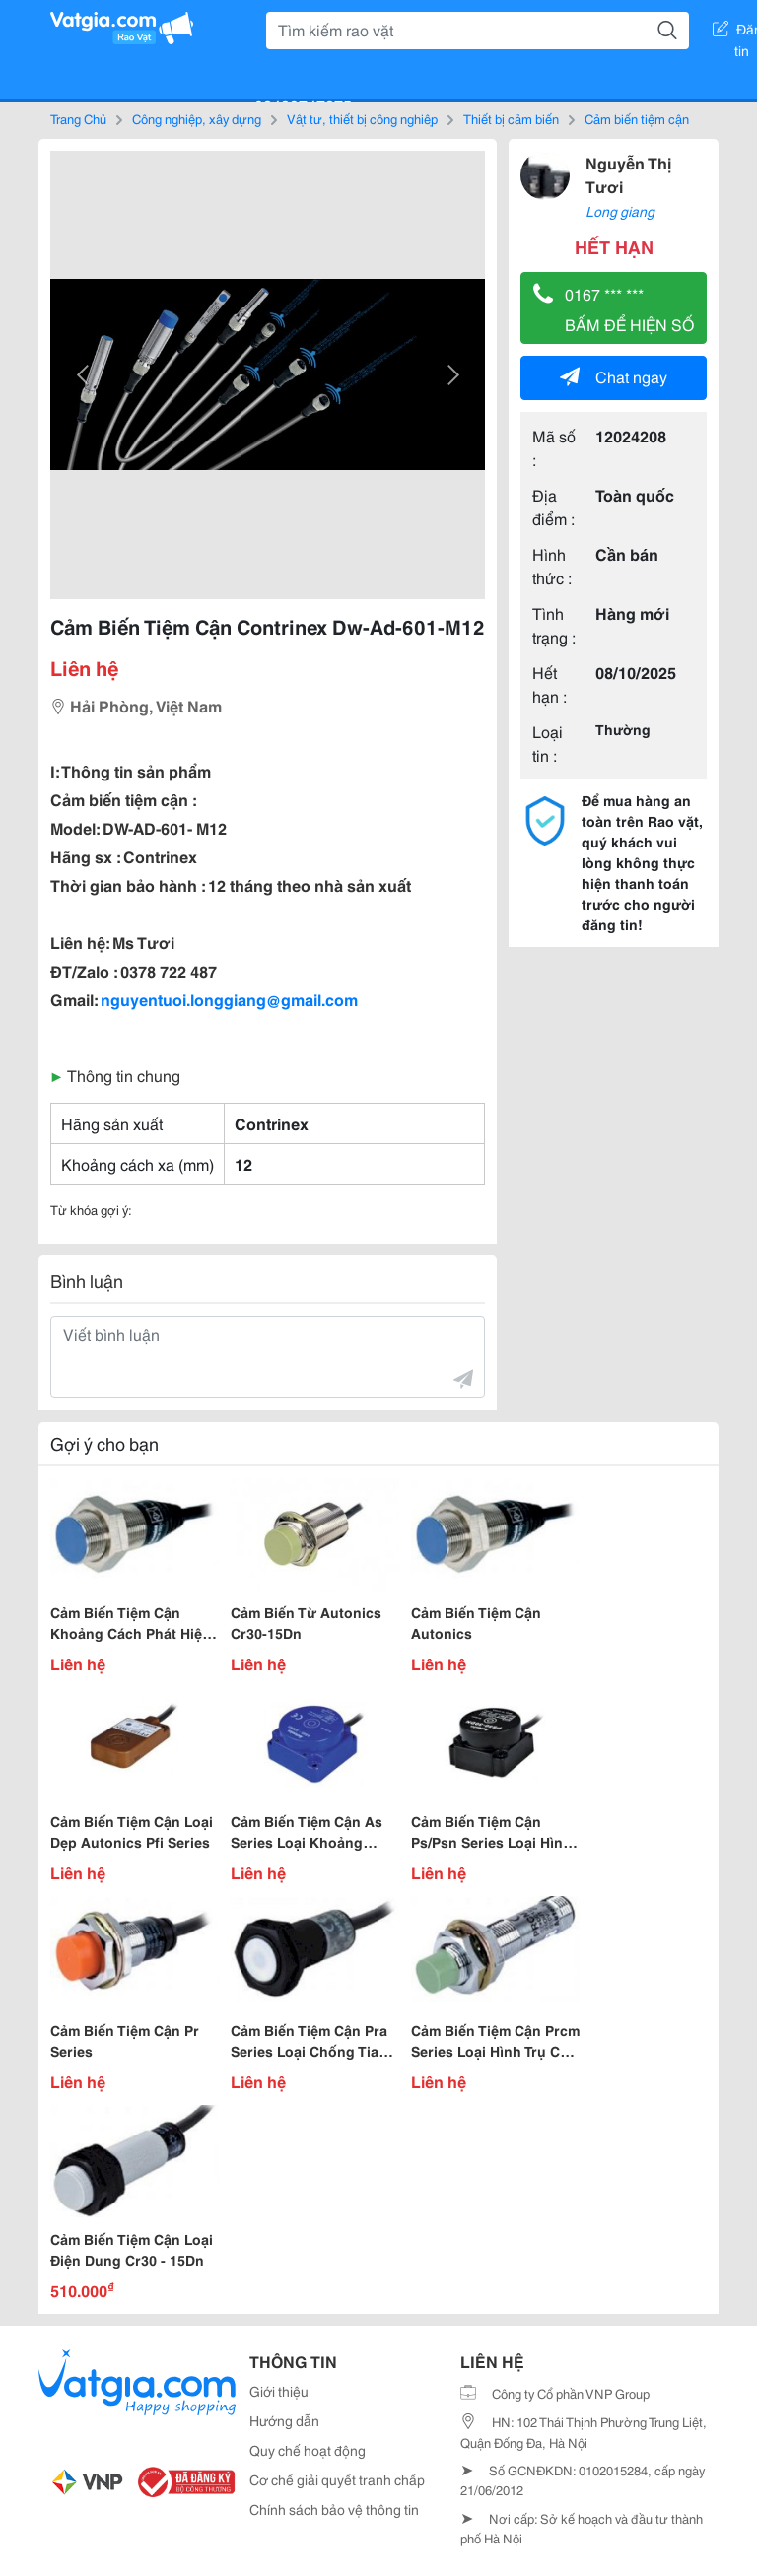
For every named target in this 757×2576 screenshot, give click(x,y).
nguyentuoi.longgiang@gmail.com (229, 998)
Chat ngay (613, 376)
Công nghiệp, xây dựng (196, 118)
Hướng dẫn (284, 2420)
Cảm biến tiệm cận (637, 118)
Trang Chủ (78, 118)
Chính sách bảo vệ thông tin (334, 2509)
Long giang (619, 211)
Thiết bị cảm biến (511, 118)
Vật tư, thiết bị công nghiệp (362, 118)
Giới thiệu (279, 2391)
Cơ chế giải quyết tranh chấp (337, 2479)
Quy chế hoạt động (307, 2450)
